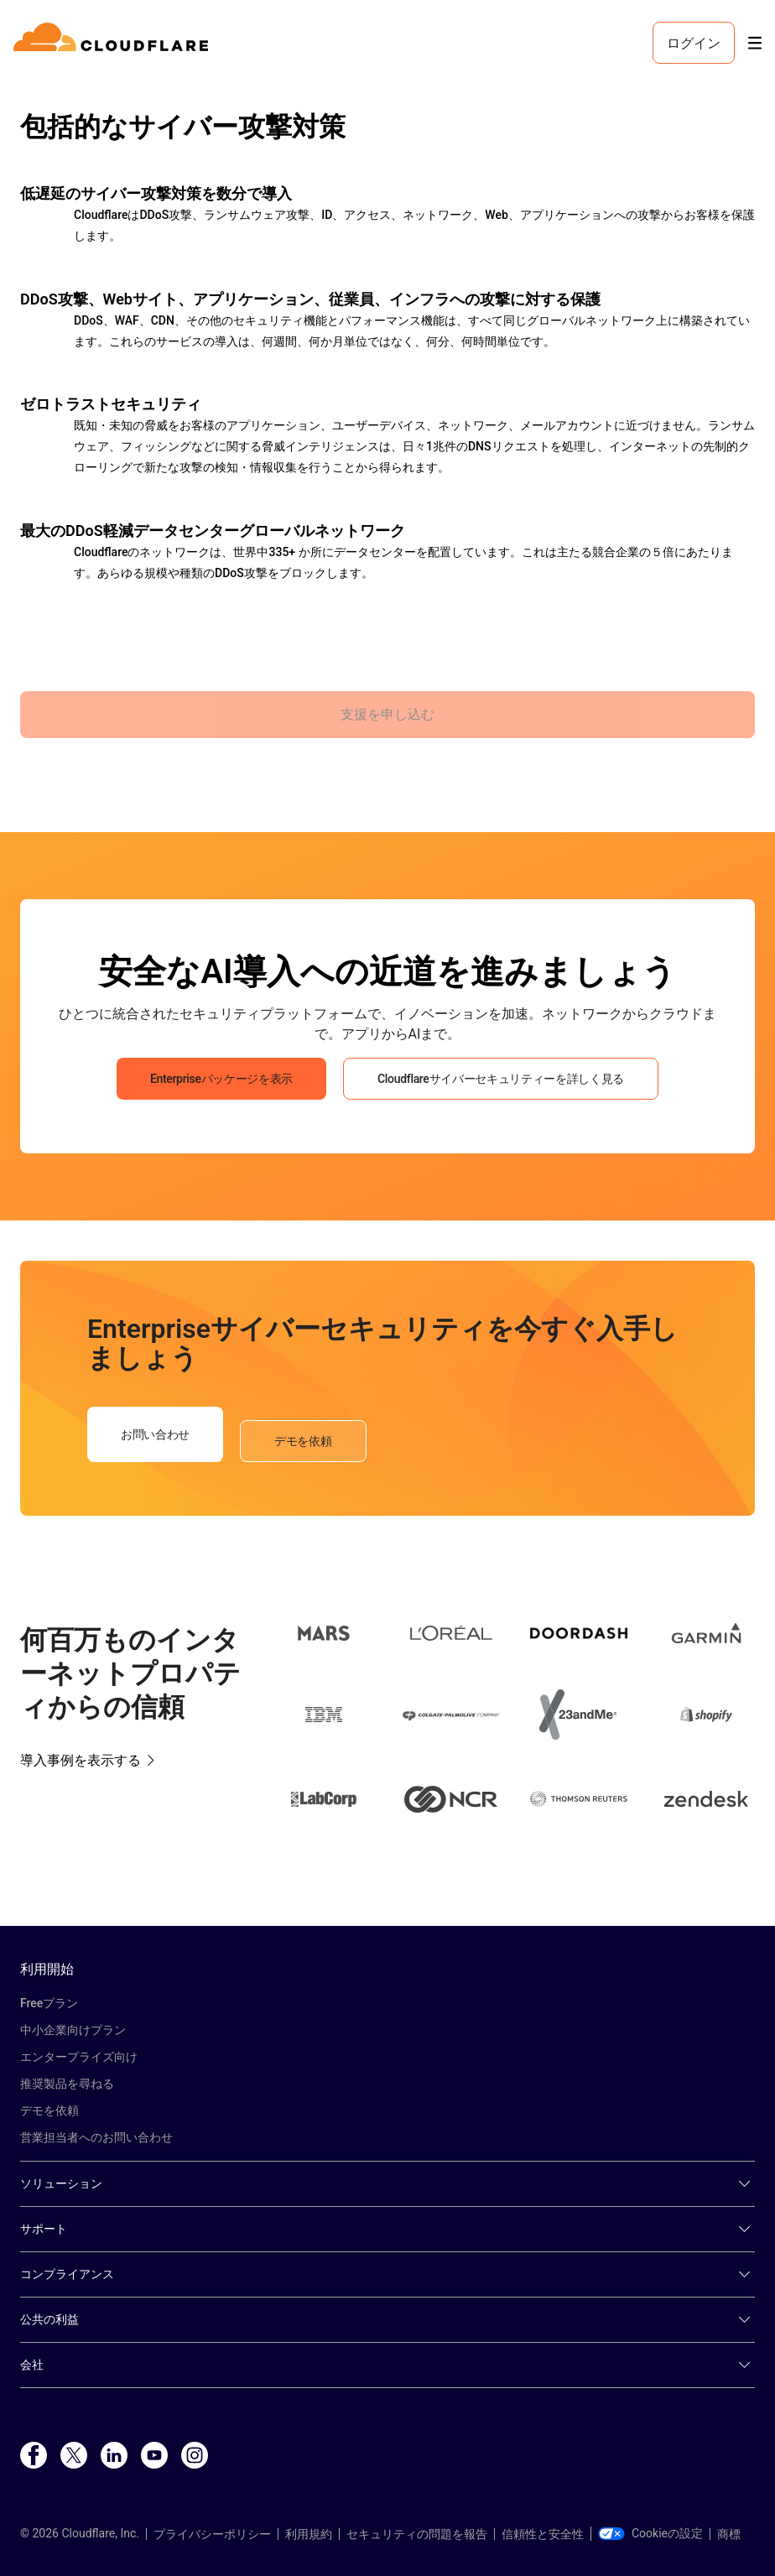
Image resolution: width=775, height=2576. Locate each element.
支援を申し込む (387, 714)
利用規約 (308, 2534)
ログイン (693, 43)
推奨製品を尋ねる (67, 2083)
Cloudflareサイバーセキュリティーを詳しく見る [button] (500, 1078)
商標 (729, 2534)
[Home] (113, 42)
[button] (323, 1636)
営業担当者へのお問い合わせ (96, 2137)
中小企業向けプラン (73, 2030)
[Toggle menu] (755, 43)
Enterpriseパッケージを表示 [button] (221, 1078)
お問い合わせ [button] (155, 1434)
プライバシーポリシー (212, 2534)
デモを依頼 (49, 2110)
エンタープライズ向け (79, 2056)
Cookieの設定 (650, 2533)
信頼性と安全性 (543, 2534)
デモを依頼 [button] (302, 1441)
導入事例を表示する (80, 1760)
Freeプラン (49, 2003)
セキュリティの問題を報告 (416, 2534)
